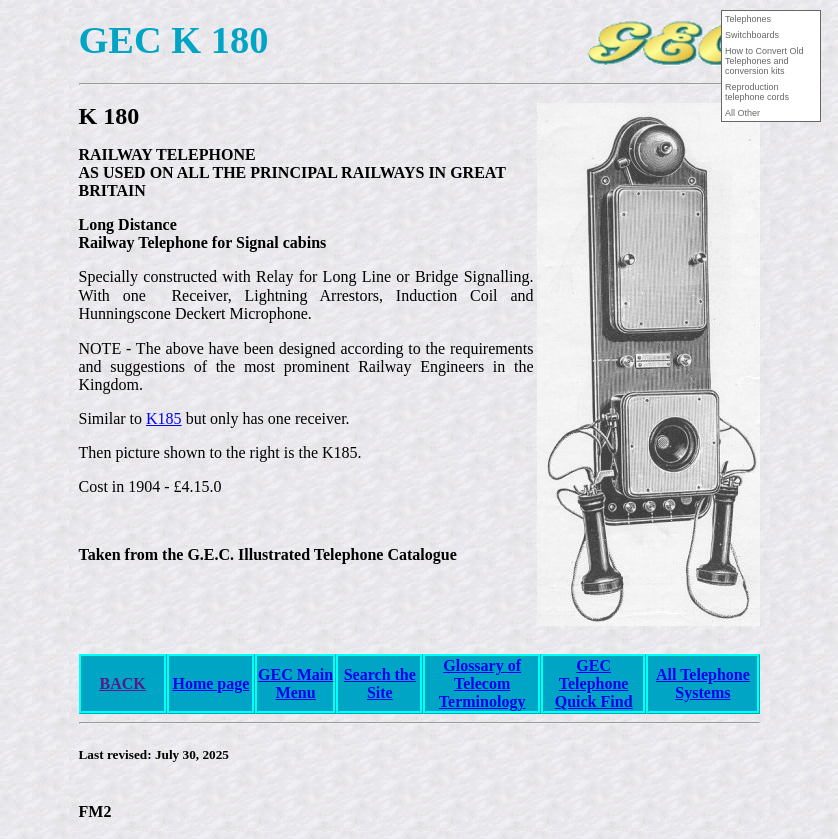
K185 (164, 418)
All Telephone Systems (703, 683)
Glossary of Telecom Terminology (482, 683)
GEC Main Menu (295, 683)
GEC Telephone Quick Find (594, 683)
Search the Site (380, 683)
